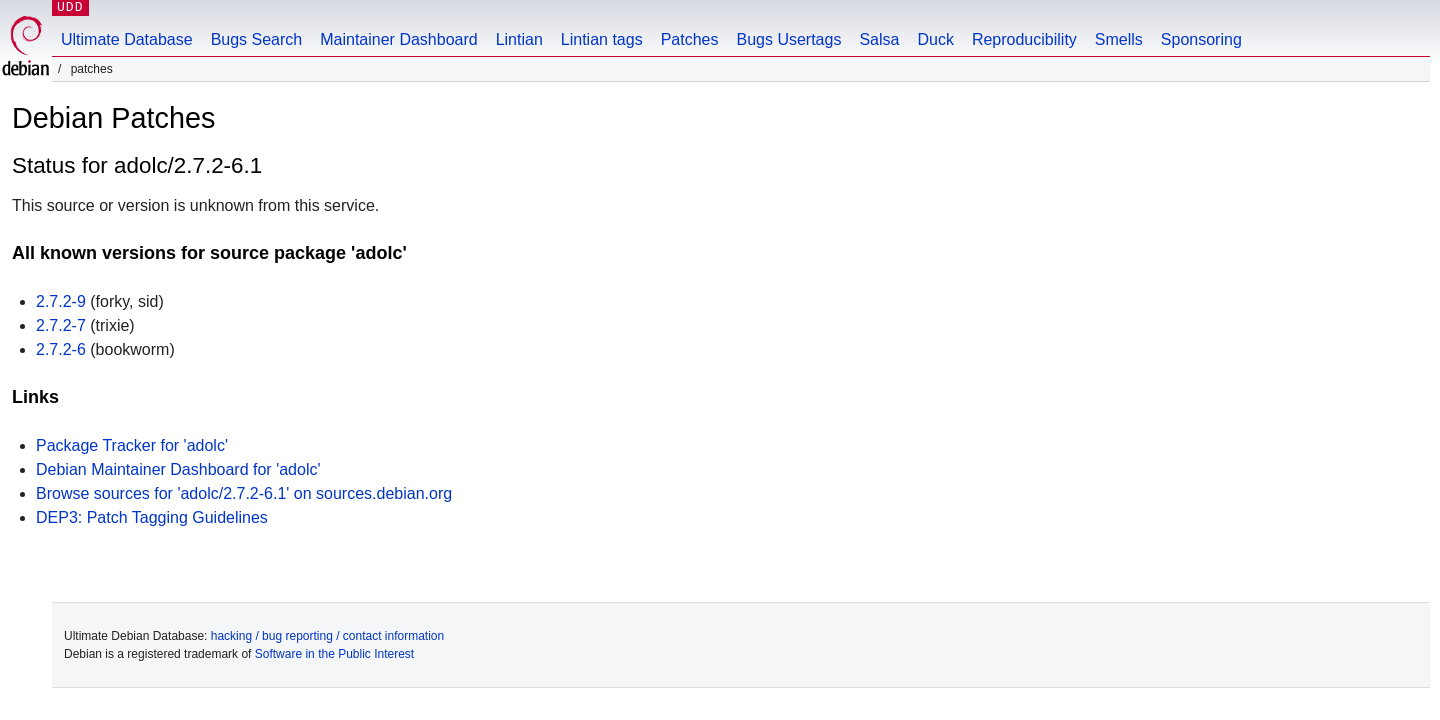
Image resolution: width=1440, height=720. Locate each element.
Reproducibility (1024, 39)
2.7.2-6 (61, 349)
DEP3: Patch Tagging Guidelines (152, 517)
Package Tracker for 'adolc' (132, 445)
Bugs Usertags (788, 39)
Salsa (879, 39)
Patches (690, 39)
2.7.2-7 (61, 325)
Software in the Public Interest (334, 654)
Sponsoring (1201, 39)
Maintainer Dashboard (398, 39)
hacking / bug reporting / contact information (327, 636)
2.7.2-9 (61, 301)
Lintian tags (602, 39)
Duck (935, 39)
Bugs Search (257, 39)
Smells (1119, 39)
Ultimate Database (127, 39)
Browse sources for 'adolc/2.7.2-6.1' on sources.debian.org (244, 493)
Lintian (519, 39)
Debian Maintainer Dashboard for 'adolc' (178, 469)
